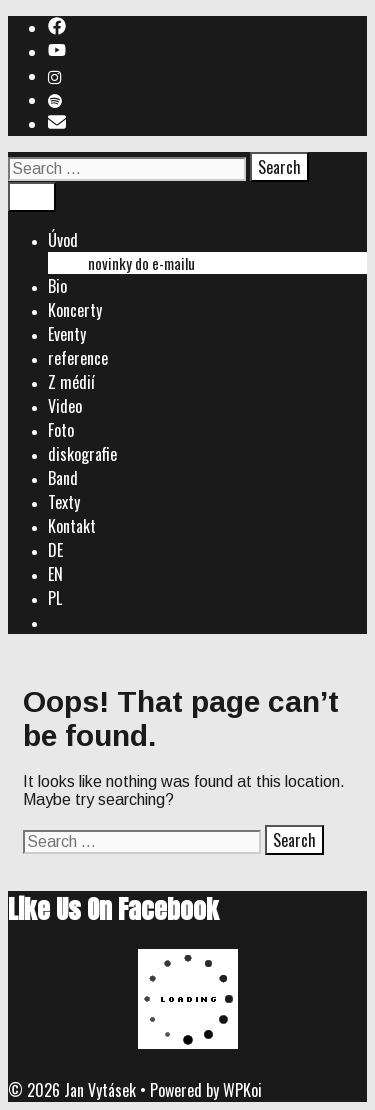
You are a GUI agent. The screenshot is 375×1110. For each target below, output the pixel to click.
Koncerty (75, 310)
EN (55, 574)
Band (63, 478)
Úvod (63, 240)
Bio (57, 286)
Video (65, 406)
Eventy (67, 334)
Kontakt (72, 526)
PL (55, 598)
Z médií (71, 382)
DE (55, 550)
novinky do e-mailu (141, 263)
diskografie (82, 454)
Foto (61, 430)
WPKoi (242, 1090)
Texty (64, 502)
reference (78, 358)
